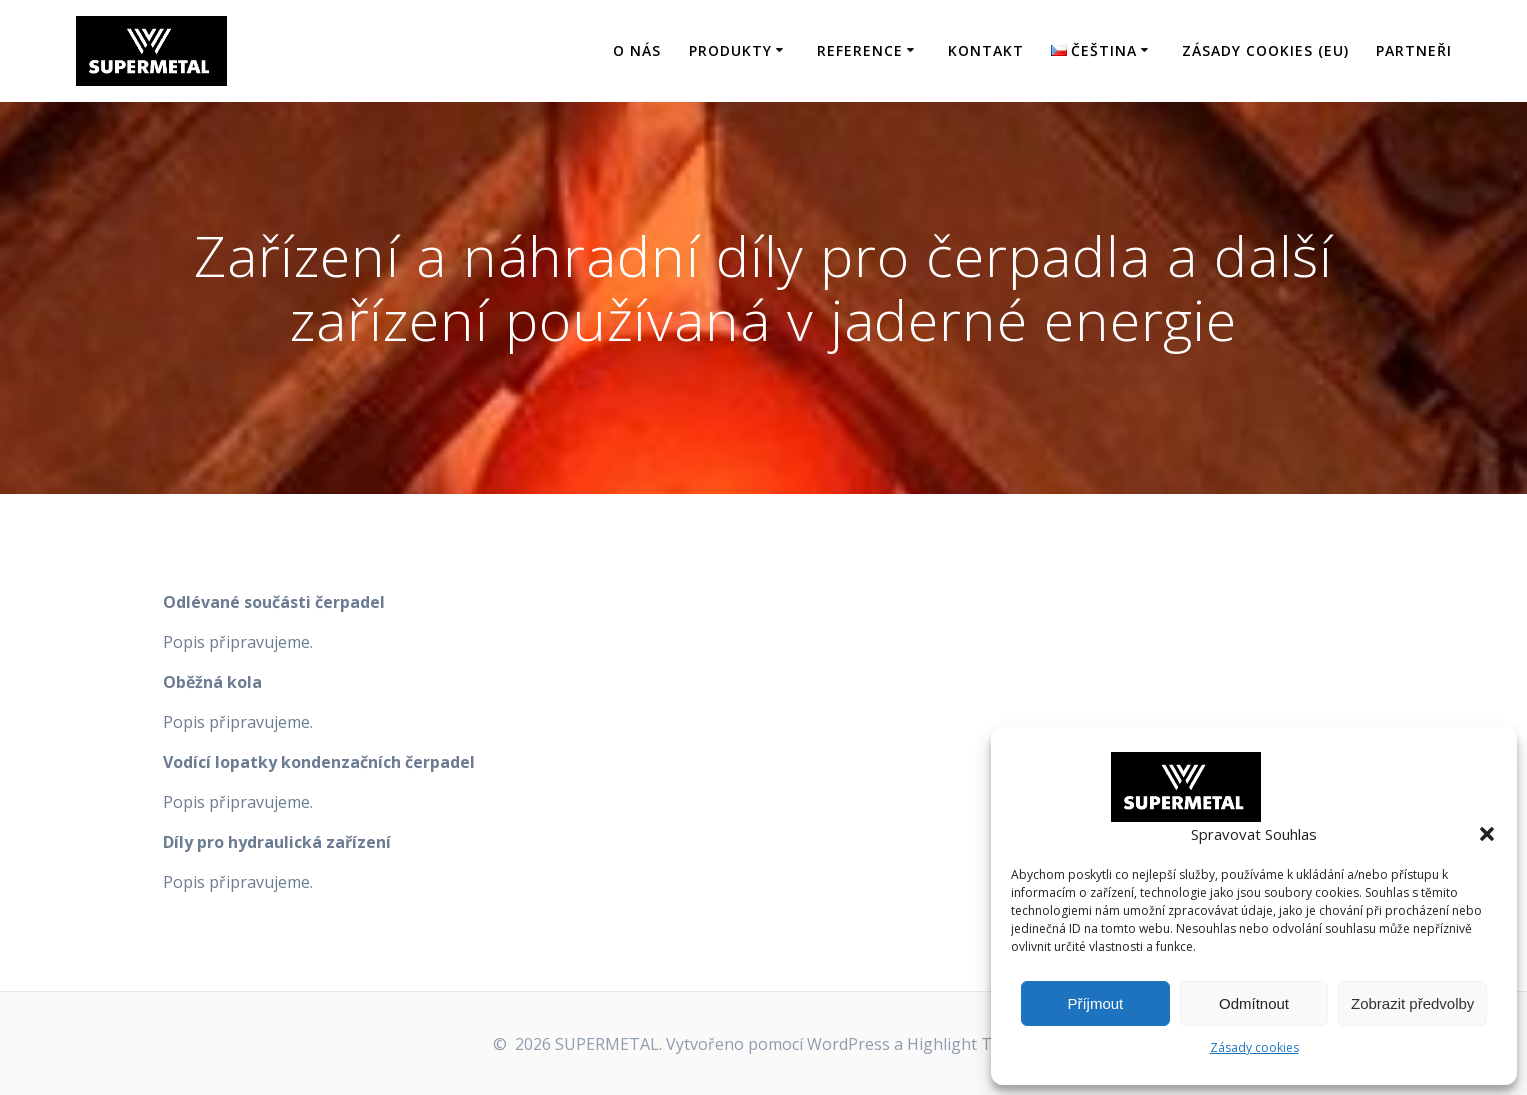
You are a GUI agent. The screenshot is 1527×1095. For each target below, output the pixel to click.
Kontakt (986, 50)
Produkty (730, 50)
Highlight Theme (970, 1044)
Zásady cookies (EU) (1265, 50)
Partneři (1414, 50)
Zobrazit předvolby (1412, 1003)
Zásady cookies (1254, 1047)
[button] (1487, 834)
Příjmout (1095, 1003)
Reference (860, 50)
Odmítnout (1254, 1003)
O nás (637, 50)
